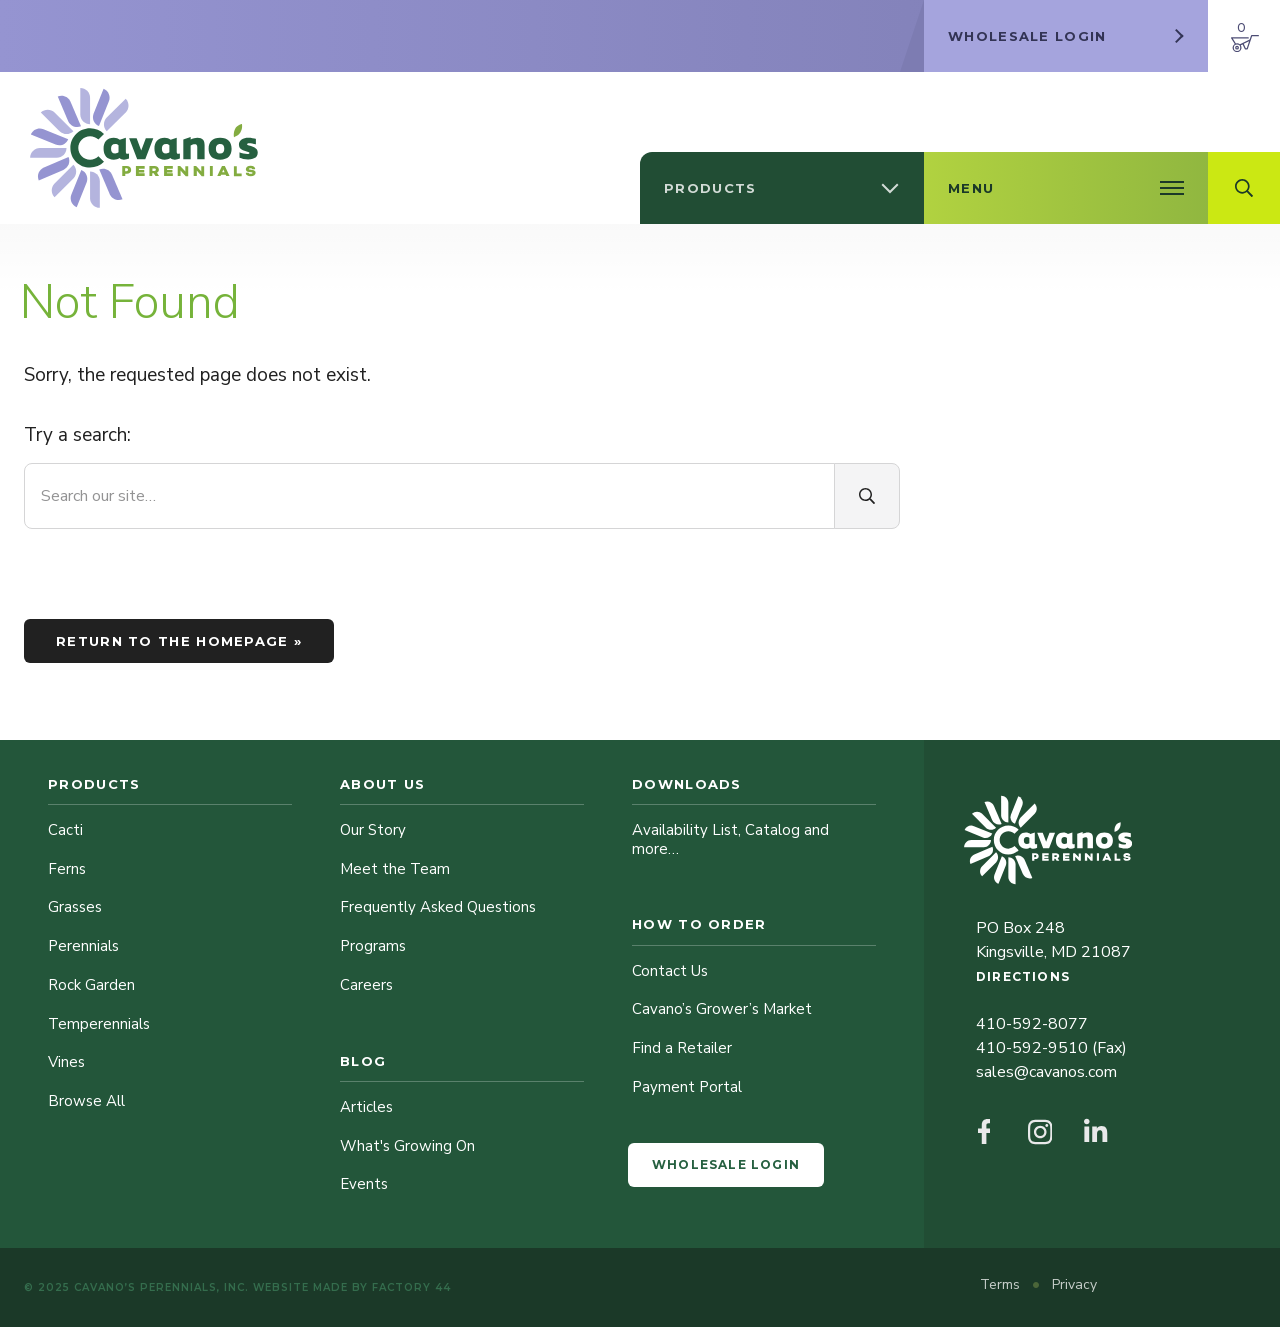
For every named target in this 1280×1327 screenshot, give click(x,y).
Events (364, 1184)
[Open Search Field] (1244, 188)
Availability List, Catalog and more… (730, 839)
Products (94, 784)
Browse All (86, 1101)
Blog (363, 1061)
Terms (1002, 1284)
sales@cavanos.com (1046, 1072)
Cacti (65, 830)
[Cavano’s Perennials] (144, 148)
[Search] (867, 496)
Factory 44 (411, 1287)
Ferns (67, 869)
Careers (366, 985)
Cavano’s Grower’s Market (722, 1009)
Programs (373, 946)
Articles (366, 1107)
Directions (1023, 976)
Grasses (75, 907)
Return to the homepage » (179, 641)
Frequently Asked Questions (438, 907)
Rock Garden (91, 985)
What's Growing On (407, 1146)
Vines (66, 1062)
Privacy (1074, 1284)
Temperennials (99, 1024)
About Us (382, 784)
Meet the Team (395, 869)
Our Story (373, 830)
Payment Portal (687, 1087)
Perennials (83, 946)
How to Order (699, 924)
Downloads (687, 784)
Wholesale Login (726, 1164)
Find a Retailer (682, 1048)
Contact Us (670, 971)
